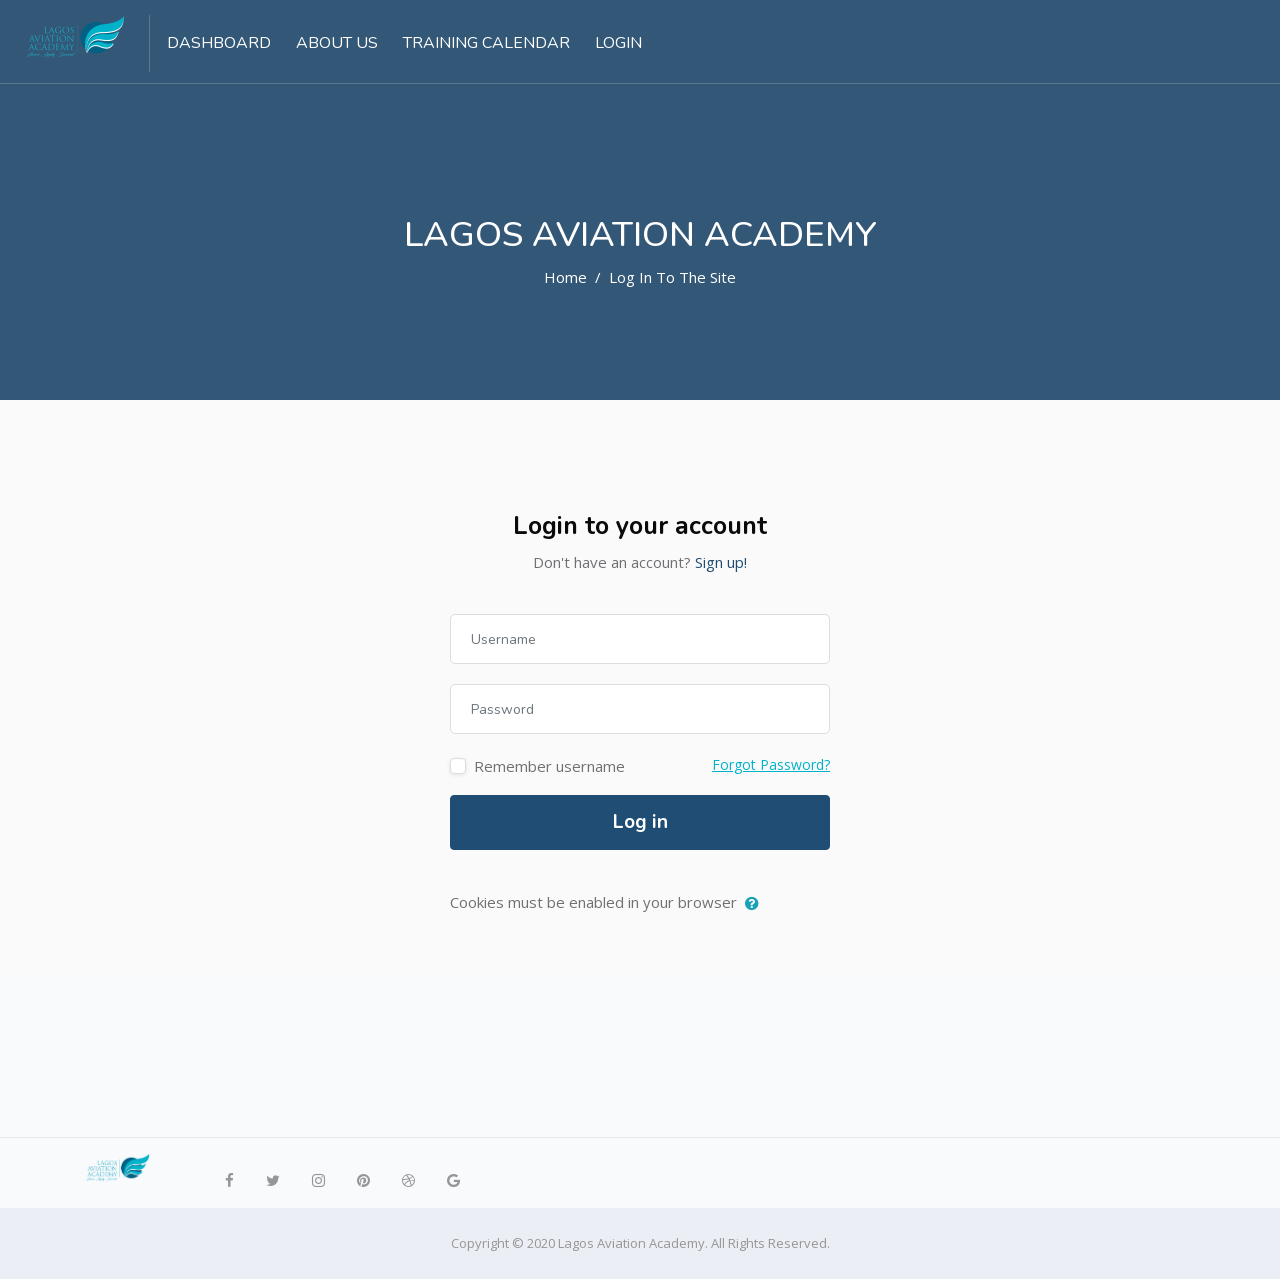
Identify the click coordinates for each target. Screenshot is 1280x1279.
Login (618, 43)
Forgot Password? (771, 764)
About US (337, 43)
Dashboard (219, 43)
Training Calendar (486, 43)
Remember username (549, 766)
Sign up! (721, 562)
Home (565, 277)
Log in (640, 822)
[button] (756, 904)
